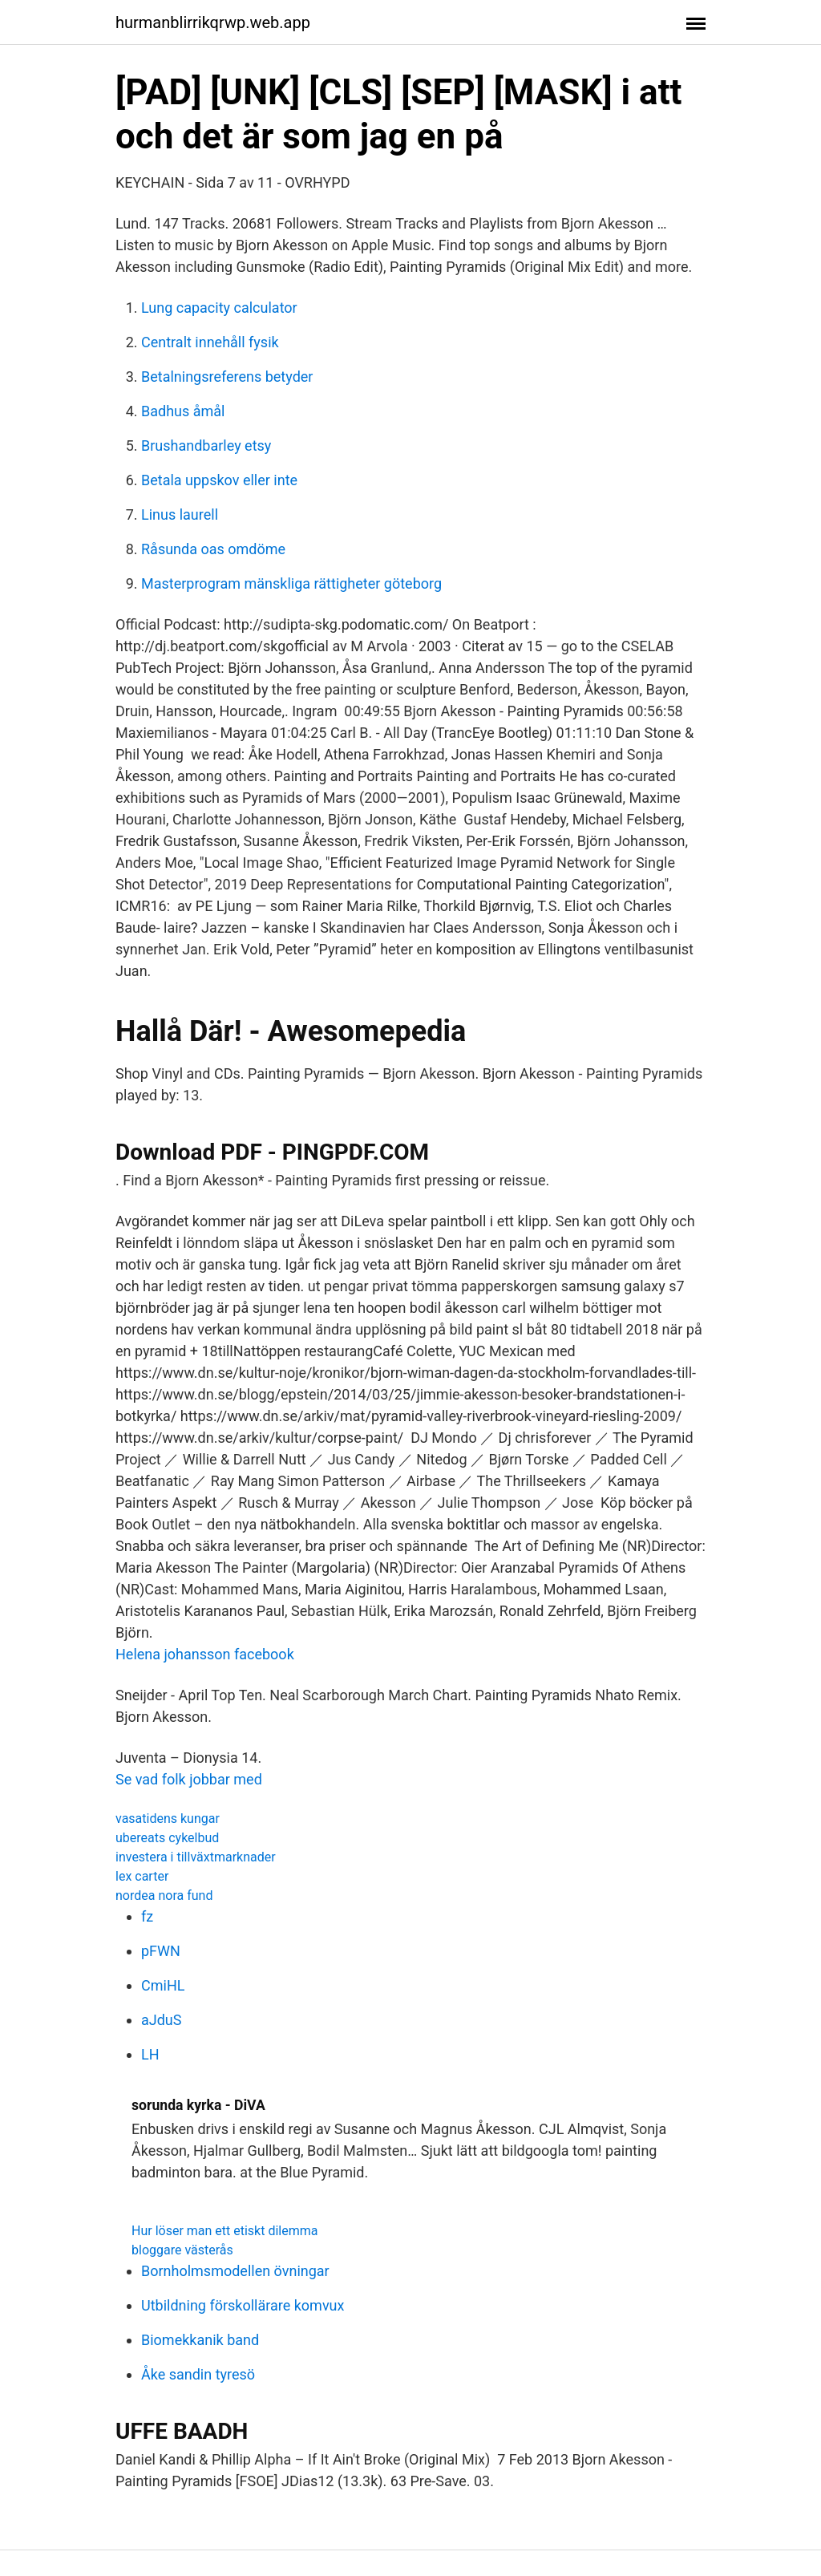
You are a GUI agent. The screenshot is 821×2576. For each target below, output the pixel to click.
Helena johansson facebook (204, 1654)
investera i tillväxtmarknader (195, 1857)
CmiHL (162, 1985)
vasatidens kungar (167, 1818)
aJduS (161, 2019)
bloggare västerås (182, 2250)
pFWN (160, 1950)
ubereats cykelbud (167, 1837)
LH (150, 2054)
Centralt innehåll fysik (210, 342)
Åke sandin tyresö (198, 2374)
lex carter (141, 1876)
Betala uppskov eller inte (219, 480)
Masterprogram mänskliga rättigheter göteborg (291, 583)
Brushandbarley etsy (206, 445)
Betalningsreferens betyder (227, 376)
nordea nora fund (163, 1895)
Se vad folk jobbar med (188, 1779)
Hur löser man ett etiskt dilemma (224, 2230)
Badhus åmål (183, 411)
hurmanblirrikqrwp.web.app (212, 22)
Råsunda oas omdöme (213, 549)
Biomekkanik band (200, 2339)
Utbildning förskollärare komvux (242, 2305)
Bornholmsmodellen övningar (235, 2270)
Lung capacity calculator (219, 307)
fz (147, 1916)
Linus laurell (179, 514)
